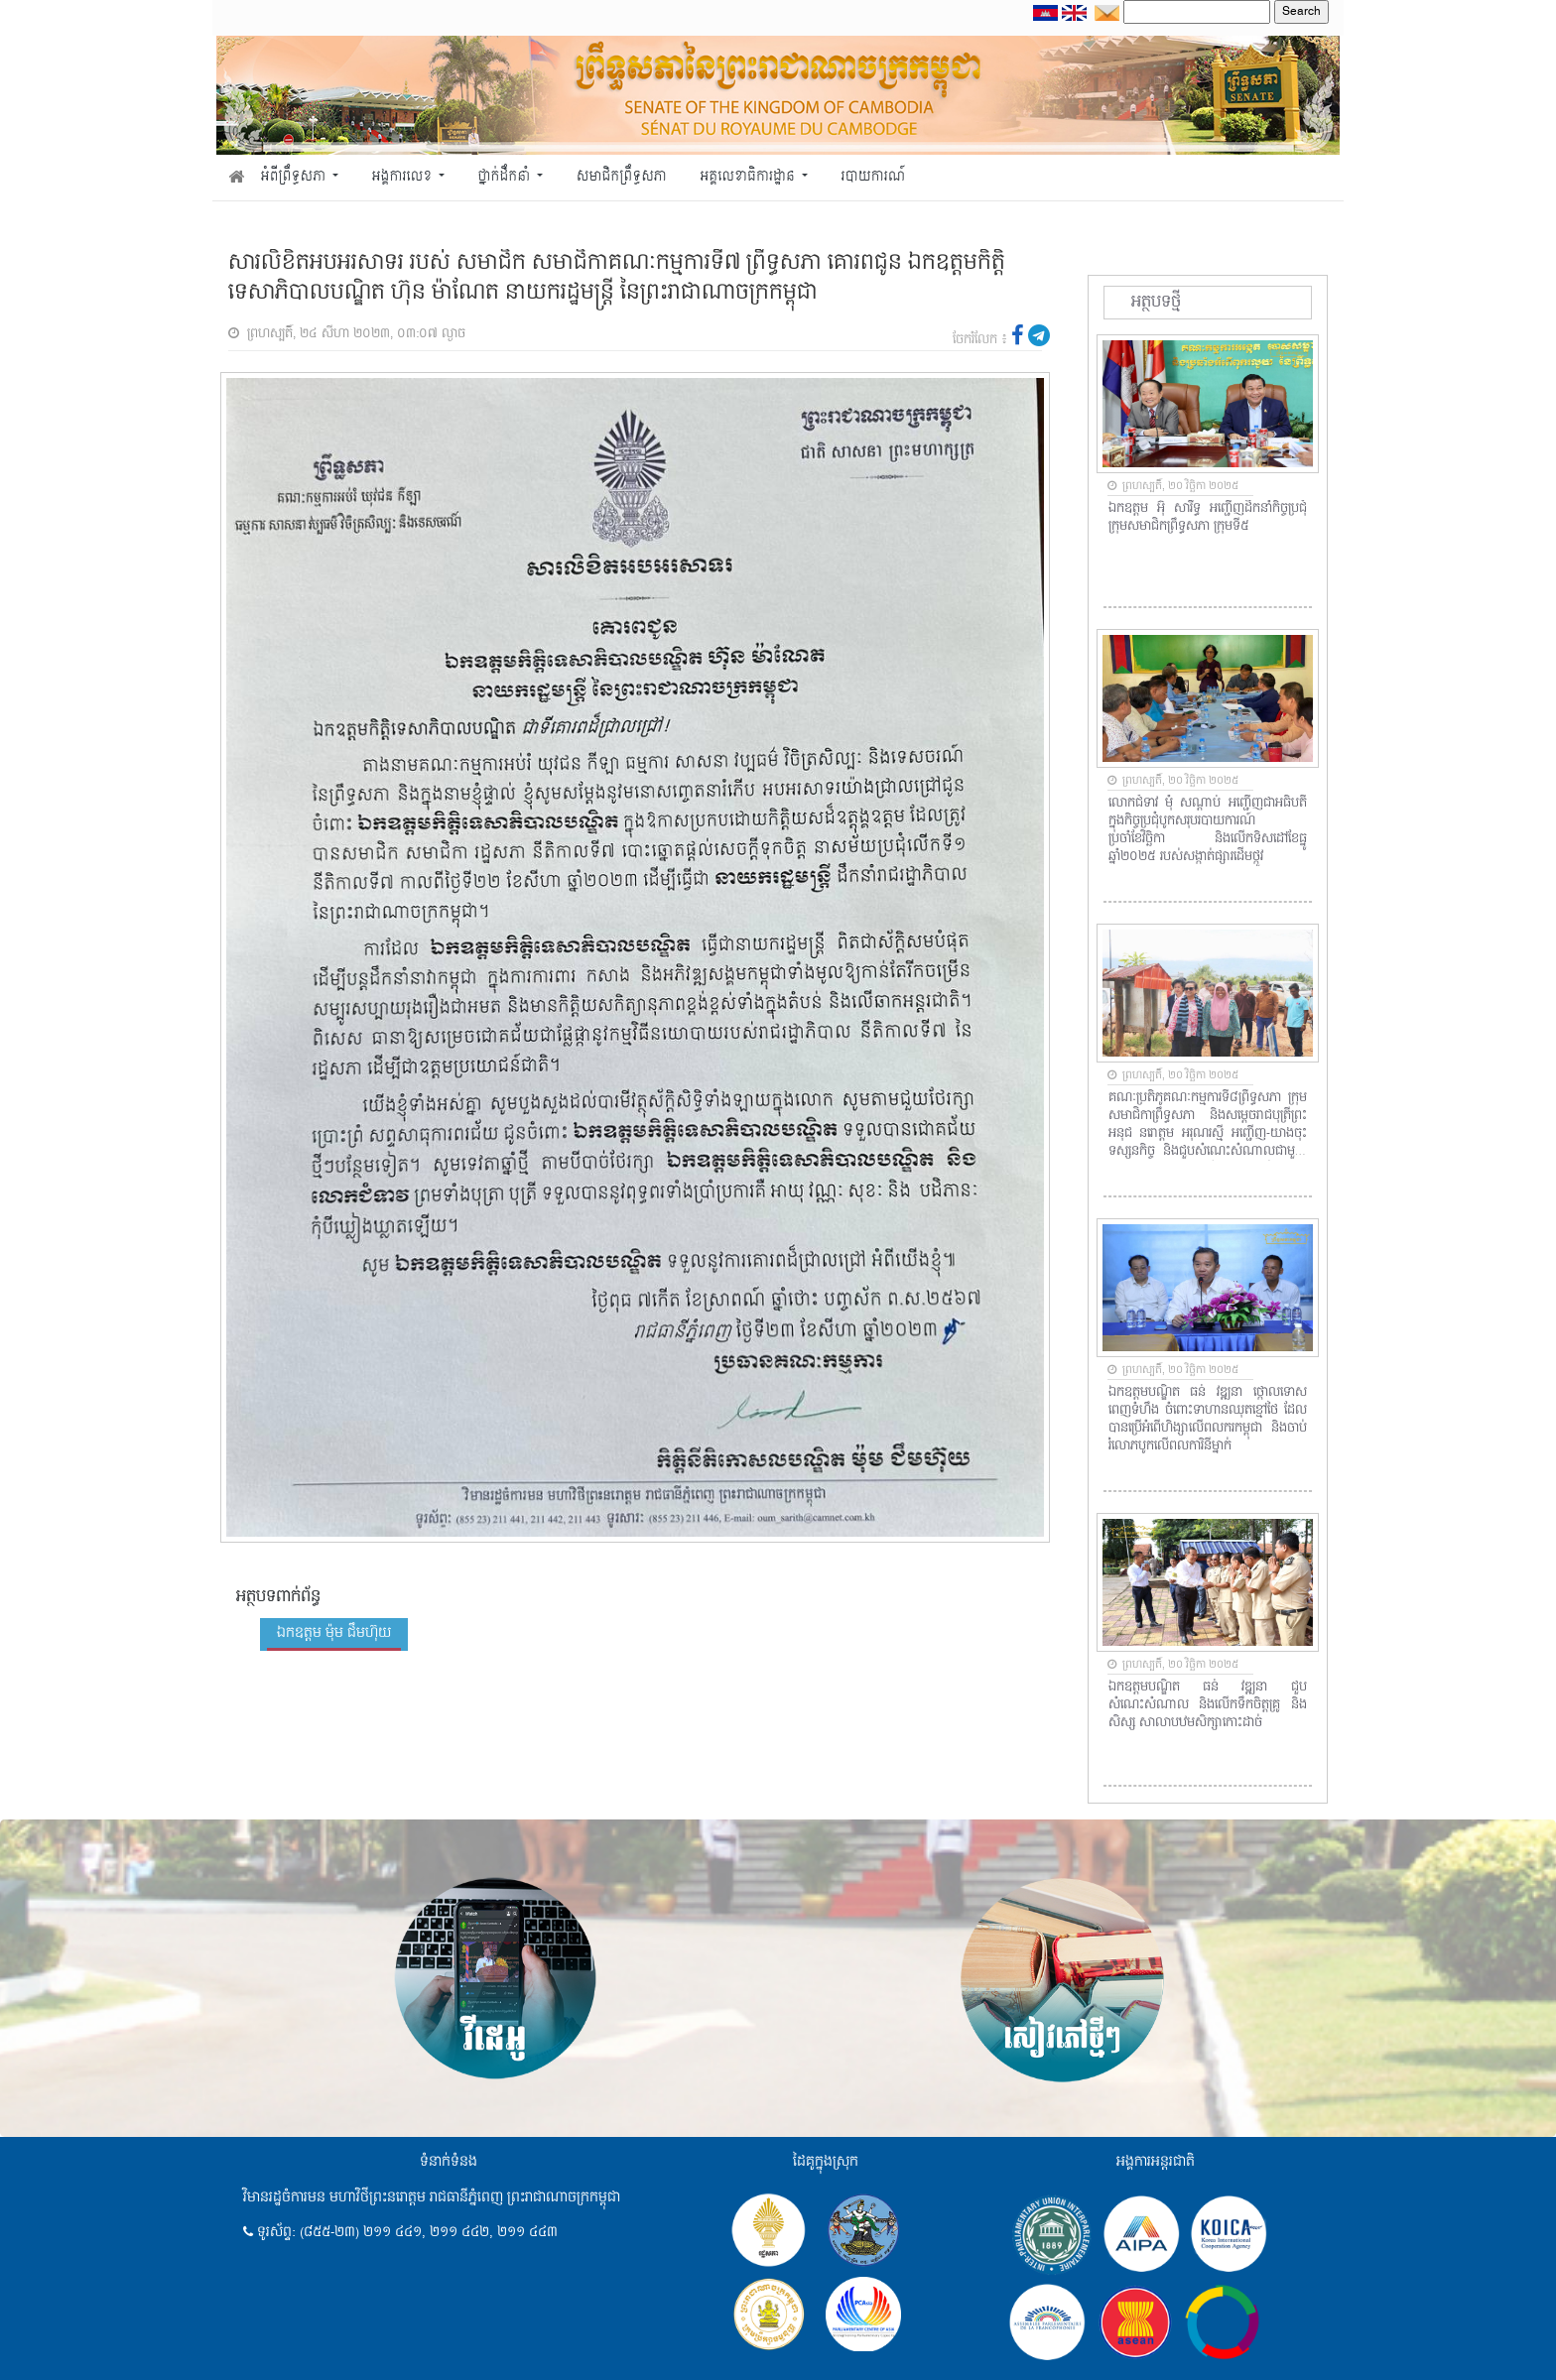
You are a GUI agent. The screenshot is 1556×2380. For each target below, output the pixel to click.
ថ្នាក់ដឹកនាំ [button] (506, 177)
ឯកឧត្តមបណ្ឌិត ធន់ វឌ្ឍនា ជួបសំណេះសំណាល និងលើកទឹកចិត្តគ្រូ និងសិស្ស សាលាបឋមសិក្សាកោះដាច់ (1207, 1705)
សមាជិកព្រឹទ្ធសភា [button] (622, 177)
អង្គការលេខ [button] (404, 177)
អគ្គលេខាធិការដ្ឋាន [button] (749, 177)
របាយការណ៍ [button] (874, 177)
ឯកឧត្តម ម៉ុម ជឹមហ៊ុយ (334, 1633)
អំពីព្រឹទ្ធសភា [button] (295, 177)
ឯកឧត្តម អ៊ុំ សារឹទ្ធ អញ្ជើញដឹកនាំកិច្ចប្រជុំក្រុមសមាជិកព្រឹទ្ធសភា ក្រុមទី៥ (1207, 518)
